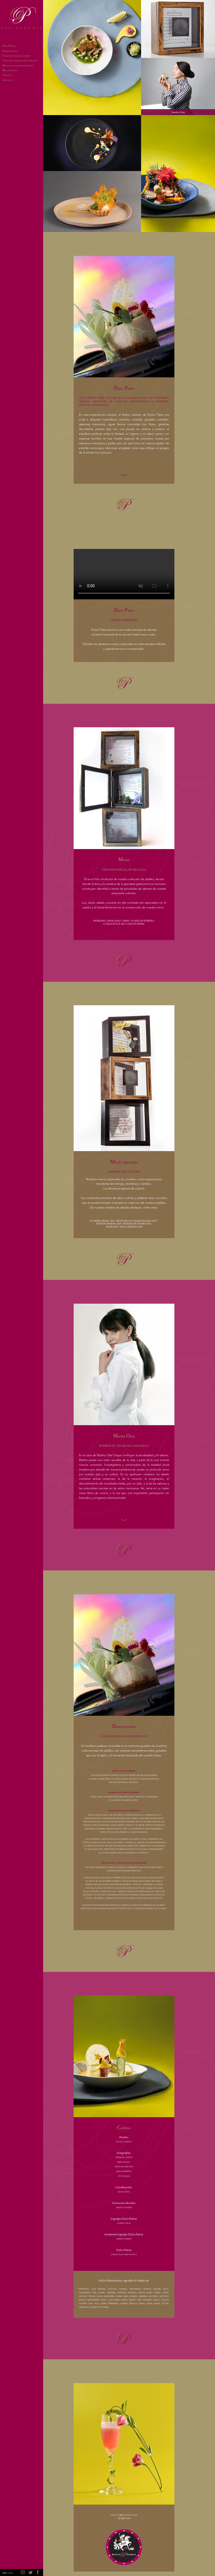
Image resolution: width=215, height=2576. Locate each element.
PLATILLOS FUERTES (142, 921)
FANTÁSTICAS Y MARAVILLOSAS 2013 (136, 1221)
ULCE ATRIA (9, 46)
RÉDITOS (7, 75)
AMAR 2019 (112, 1227)
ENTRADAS (99, 921)
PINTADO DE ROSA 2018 (108, 1224)
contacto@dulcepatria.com (124, 2515)
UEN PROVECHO (10, 71)
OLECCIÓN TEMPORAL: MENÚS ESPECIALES (20, 61)
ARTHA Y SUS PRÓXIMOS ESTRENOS (18, 66)
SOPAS (126, 921)
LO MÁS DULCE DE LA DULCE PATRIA (123, 924)
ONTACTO (8, 80)
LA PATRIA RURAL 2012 (102, 1221)
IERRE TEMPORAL (10, 51)
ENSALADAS (114, 921)
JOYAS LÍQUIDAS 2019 (131, 1227)
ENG (10, 2573)
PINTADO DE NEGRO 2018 (136, 1224)
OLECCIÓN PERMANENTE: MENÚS (17, 56)
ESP (4, 2573)
